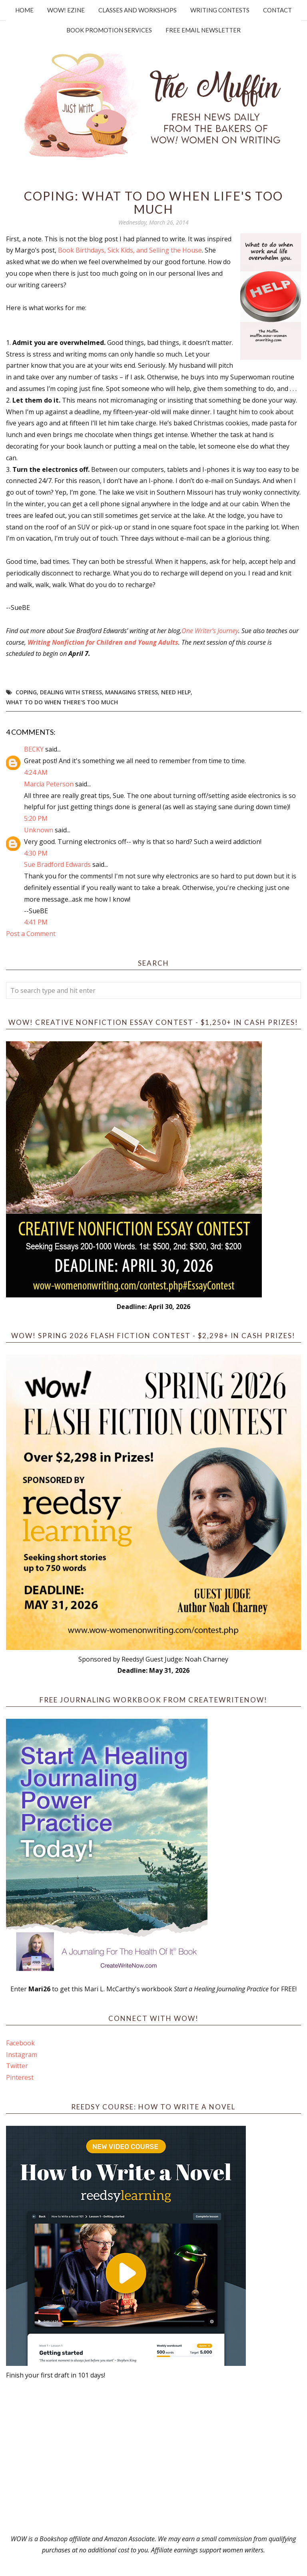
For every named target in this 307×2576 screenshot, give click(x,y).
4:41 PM (36, 922)
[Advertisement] (153, 2457)
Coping (26, 692)
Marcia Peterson (49, 784)
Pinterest (20, 2077)
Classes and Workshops (137, 10)
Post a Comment (31, 933)
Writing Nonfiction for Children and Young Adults (103, 642)
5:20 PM (36, 818)
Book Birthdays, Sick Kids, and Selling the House (130, 250)
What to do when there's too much (62, 702)
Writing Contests (219, 10)
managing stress (131, 692)
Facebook (20, 2043)
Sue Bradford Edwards (57, 864)
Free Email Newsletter (203, 30)
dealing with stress (71, 692)
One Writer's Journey (209, 630)
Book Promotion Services (109, 30)
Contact (277, 10)
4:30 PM (36, 853)
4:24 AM (36, 772)
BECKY (34, 749)
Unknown (38, 830)
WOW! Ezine (66, 10)
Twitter (17, 2065)
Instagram (21, 2054)
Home (24, 10)
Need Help (176, 692)
